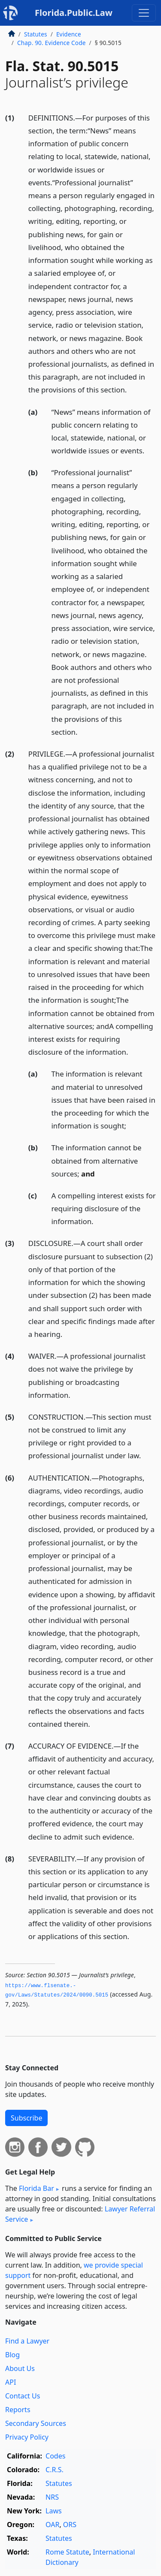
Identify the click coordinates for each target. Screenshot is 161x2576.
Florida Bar (36, 2188)
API (10, 2382)
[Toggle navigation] (144, 12)
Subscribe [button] (26, 2118)
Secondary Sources (35, 2423)
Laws (54, 2511)
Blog (12, 2354)
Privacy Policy (27, 2437)
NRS (52, 2497)
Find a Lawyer (27, 2341)
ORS (69, 2524)
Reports (17, 2409)
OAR (52, 2524)
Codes (55, 2456)
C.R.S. (55, 2469)
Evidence (68, 34)
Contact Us (22, 2396)
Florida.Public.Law (73, 12)
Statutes (35, 34)
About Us (20, 2368)
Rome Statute (67, 2552)
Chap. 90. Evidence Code (51, 43)
